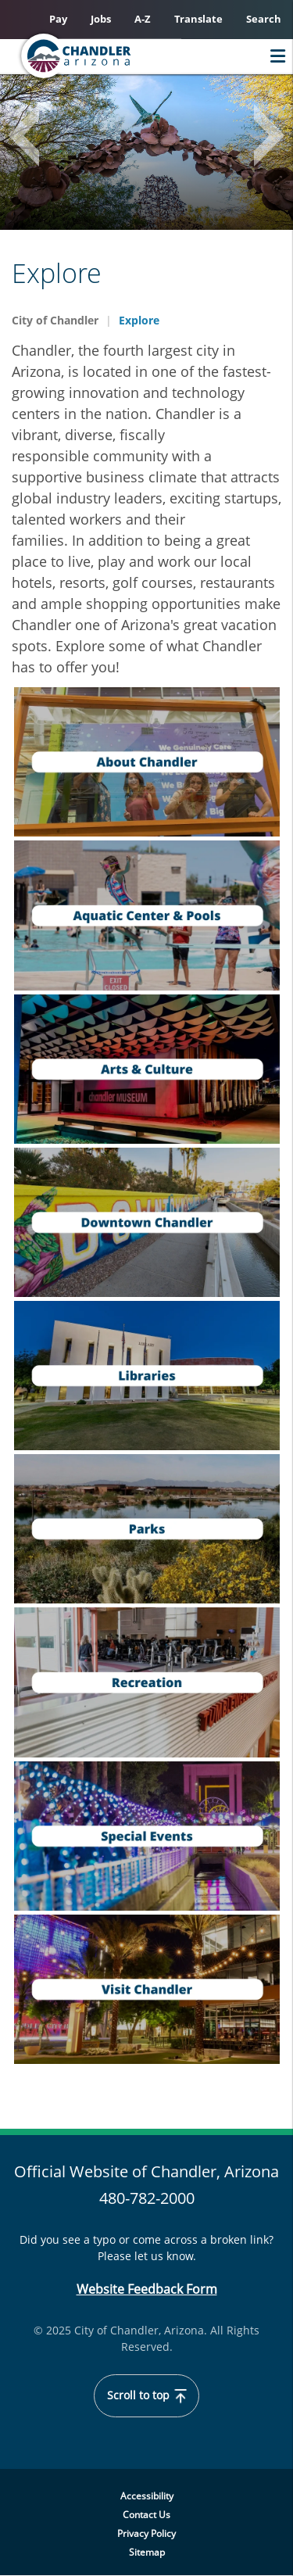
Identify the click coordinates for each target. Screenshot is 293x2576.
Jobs (101, 19)
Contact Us (146, 2514)
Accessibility (146, 2496)
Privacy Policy (146, 2533)
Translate (198, 19)
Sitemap (147, 2552)
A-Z (142, 19)
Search (263, 19)
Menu (274, 56)
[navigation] (147, 762)
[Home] (106, 56)
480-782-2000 (147, 2198)
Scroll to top (147, 2395)
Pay (58, 19)
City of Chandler (55, 320)
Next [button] (261, 139)
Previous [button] (31, 139)
